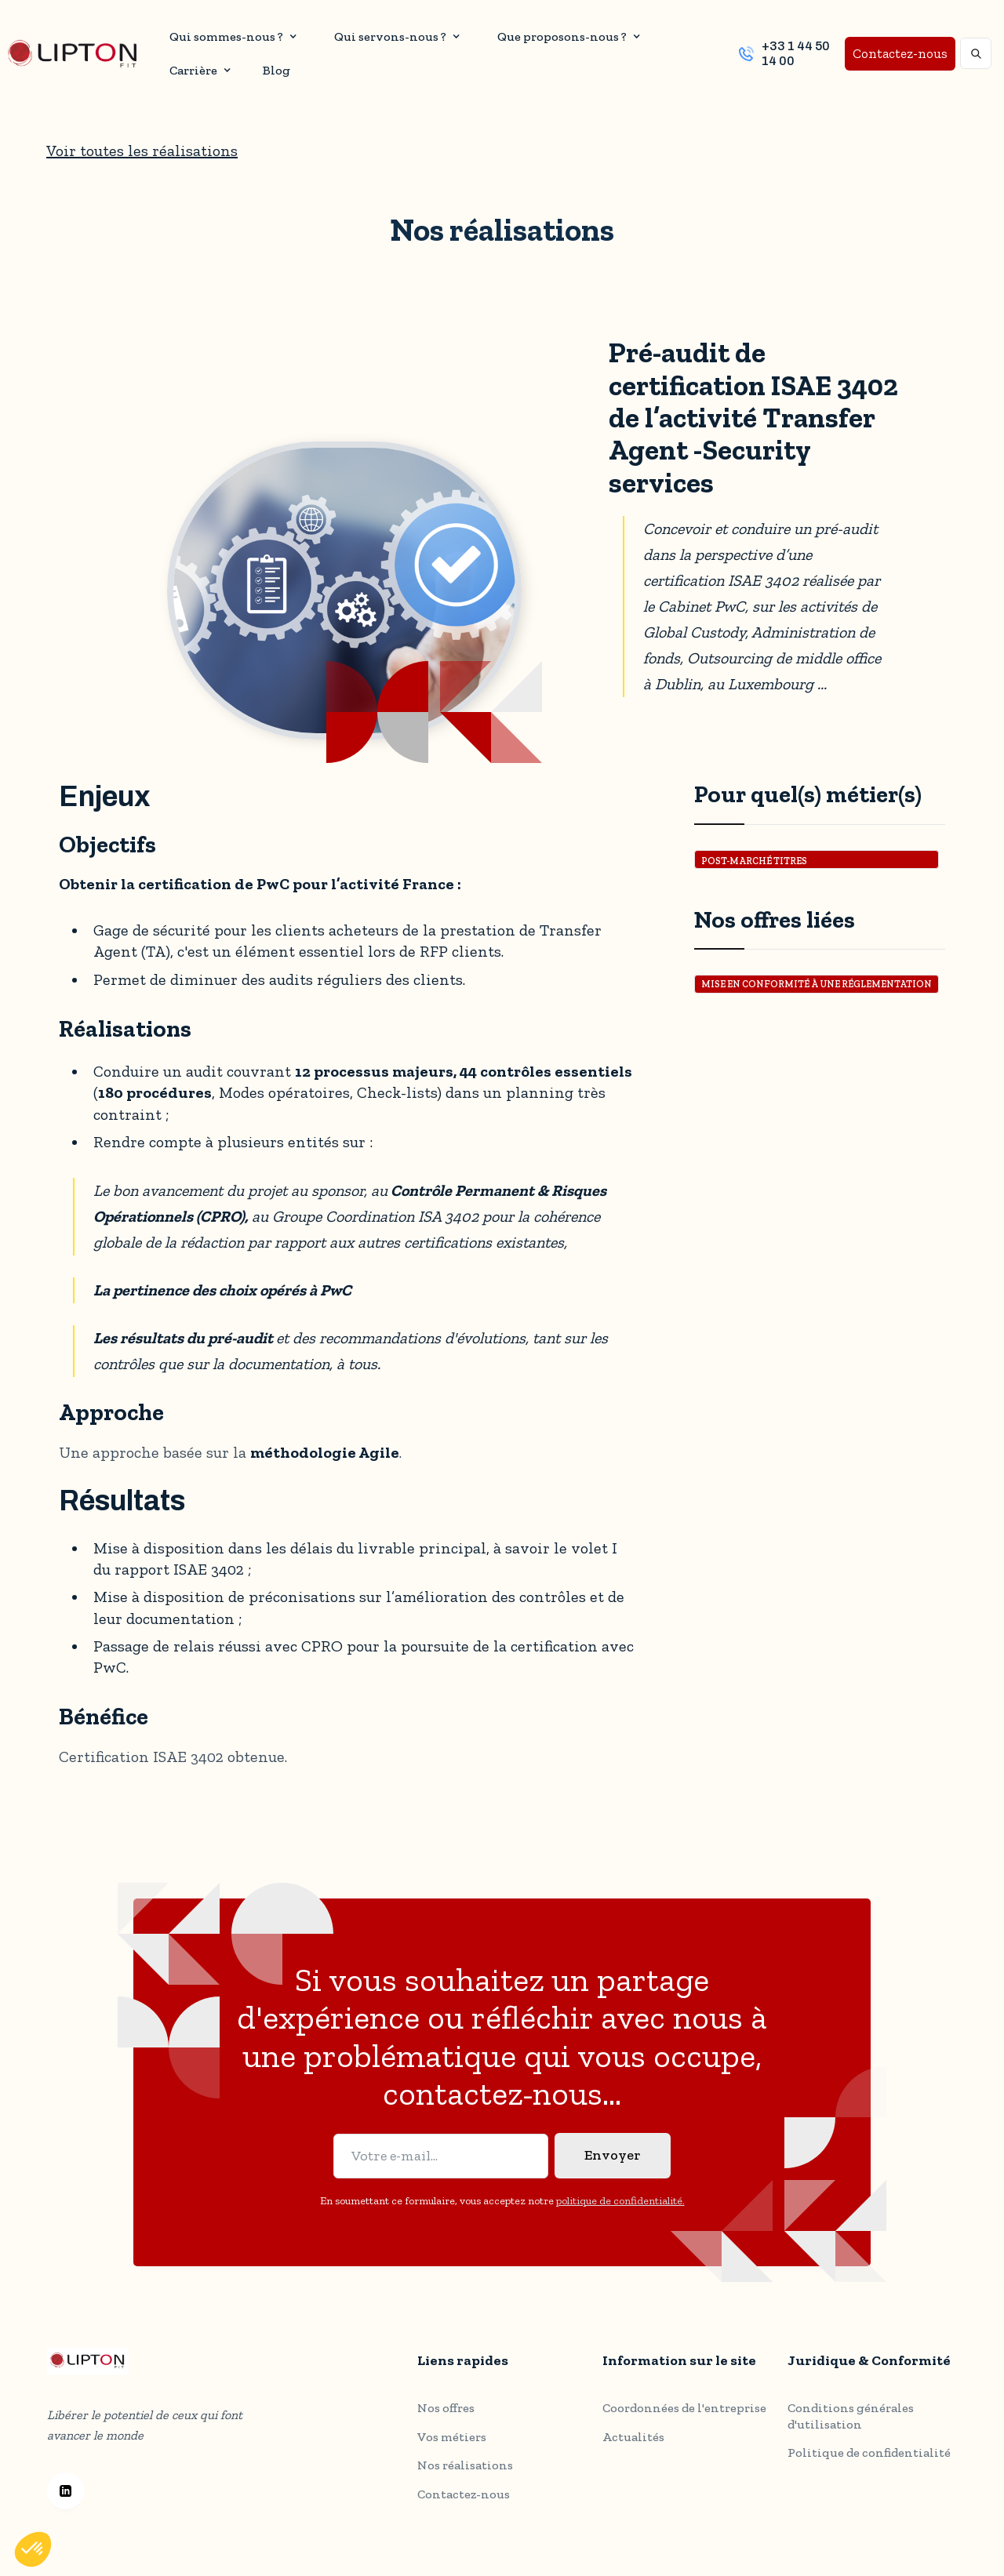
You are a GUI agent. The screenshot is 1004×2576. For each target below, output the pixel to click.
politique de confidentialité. (620, 2193)
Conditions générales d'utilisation (851, 2377)
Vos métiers (451, 2421)
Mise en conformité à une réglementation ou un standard (816, 986)
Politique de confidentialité (869, 2414)
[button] (230, 36)
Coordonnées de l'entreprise (684, 2379)
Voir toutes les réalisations (142, 150)
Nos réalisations (465, 2450)
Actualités (633, 2408)
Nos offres (446, 2392)
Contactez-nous (900, 53)
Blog (276, 70)
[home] (72, 54)
